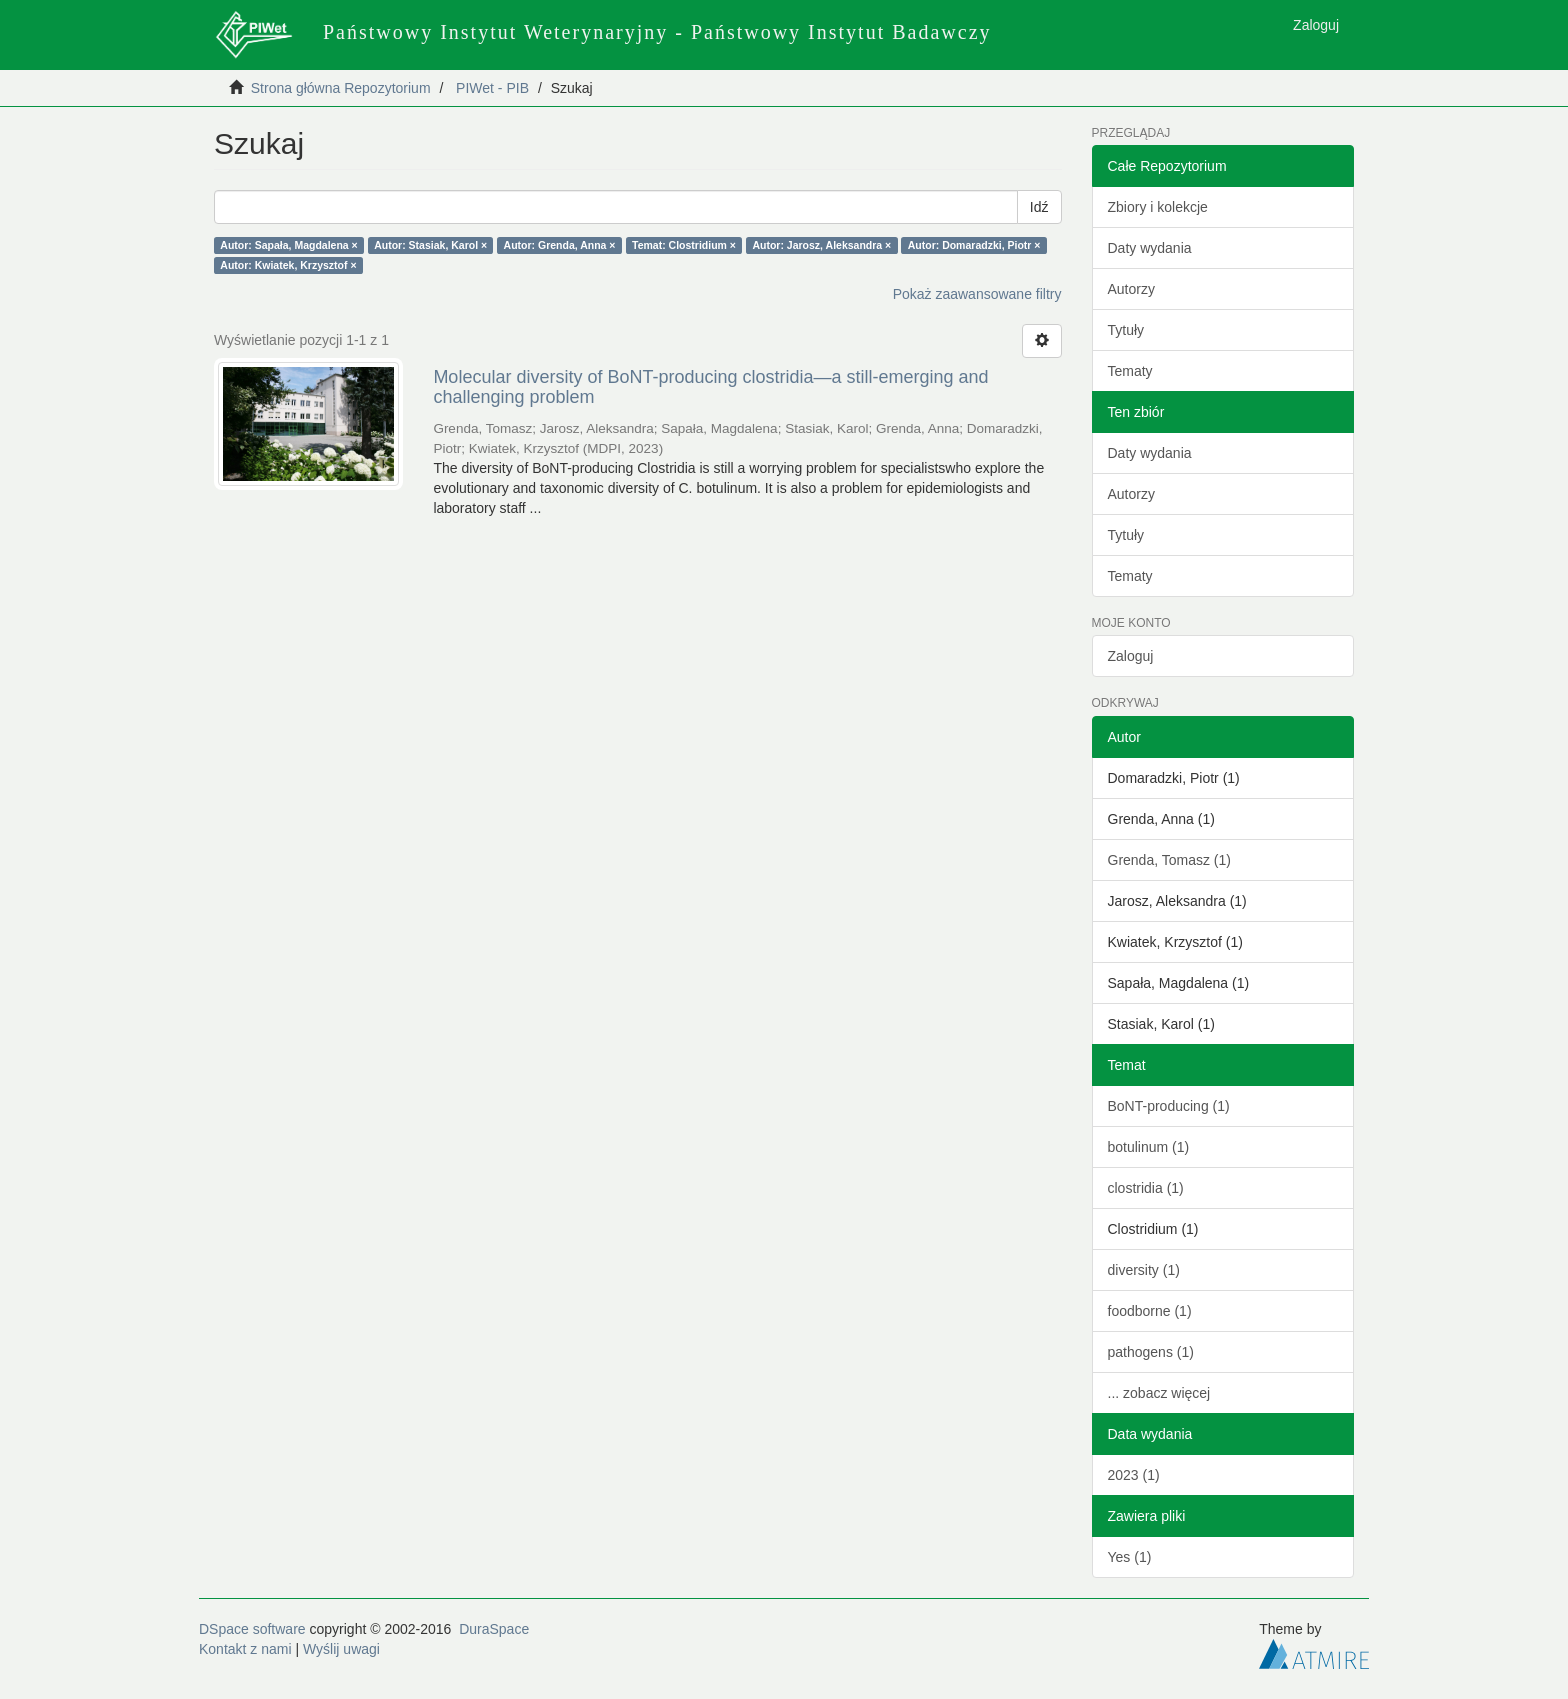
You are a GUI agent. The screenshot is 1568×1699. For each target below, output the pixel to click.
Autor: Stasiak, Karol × (430, 245)
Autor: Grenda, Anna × (560, 245)
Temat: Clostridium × (684, 245)
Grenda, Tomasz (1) (1169, 860)
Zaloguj (1131, 656)
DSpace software (252, 1629)
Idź (1039, 207)
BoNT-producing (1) (1169, 1106)
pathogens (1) (1151, 1352)
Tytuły (1126, 330)
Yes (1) (1130, 1557)
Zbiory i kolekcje (1158, 207)
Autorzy (1131, 289)
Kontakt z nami (245, 1649)
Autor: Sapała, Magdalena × (288, 245)
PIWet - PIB (492, 88)
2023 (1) (1134, 1475)
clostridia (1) (1146, 1188)
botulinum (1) (1149, 1147)
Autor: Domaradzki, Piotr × (974, 245)
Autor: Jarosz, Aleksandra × (821, 245)
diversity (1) (1144, 1270)
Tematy (1130, 371)
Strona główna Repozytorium (341, 88)
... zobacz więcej (1159, 1393)
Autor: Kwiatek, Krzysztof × (288, 265)
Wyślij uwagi (341, 1649)
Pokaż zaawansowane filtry (977, 294)
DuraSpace (494, 1629)
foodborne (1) (1150, 1311)
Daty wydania (1150, 248)
